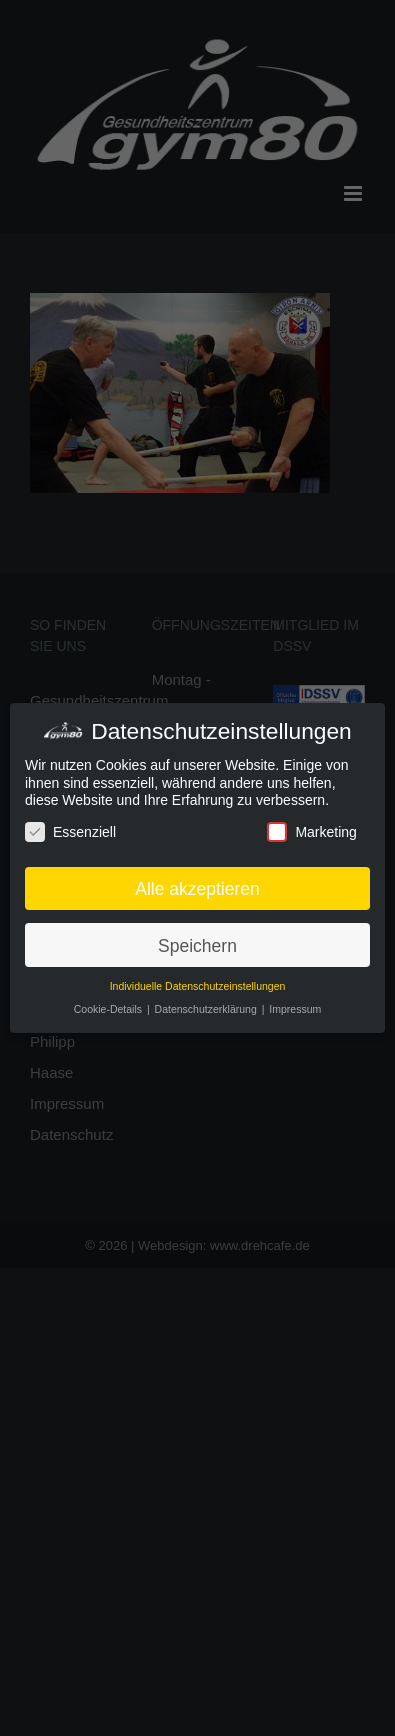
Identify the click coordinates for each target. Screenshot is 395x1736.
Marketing (311, 831)
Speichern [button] (197, 944)
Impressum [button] (295, 1009)
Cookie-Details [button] (109, 1009)
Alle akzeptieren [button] (197, 888)
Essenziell (70, 831)
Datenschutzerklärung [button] (207, 1009)
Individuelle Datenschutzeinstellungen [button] (198, 986)
